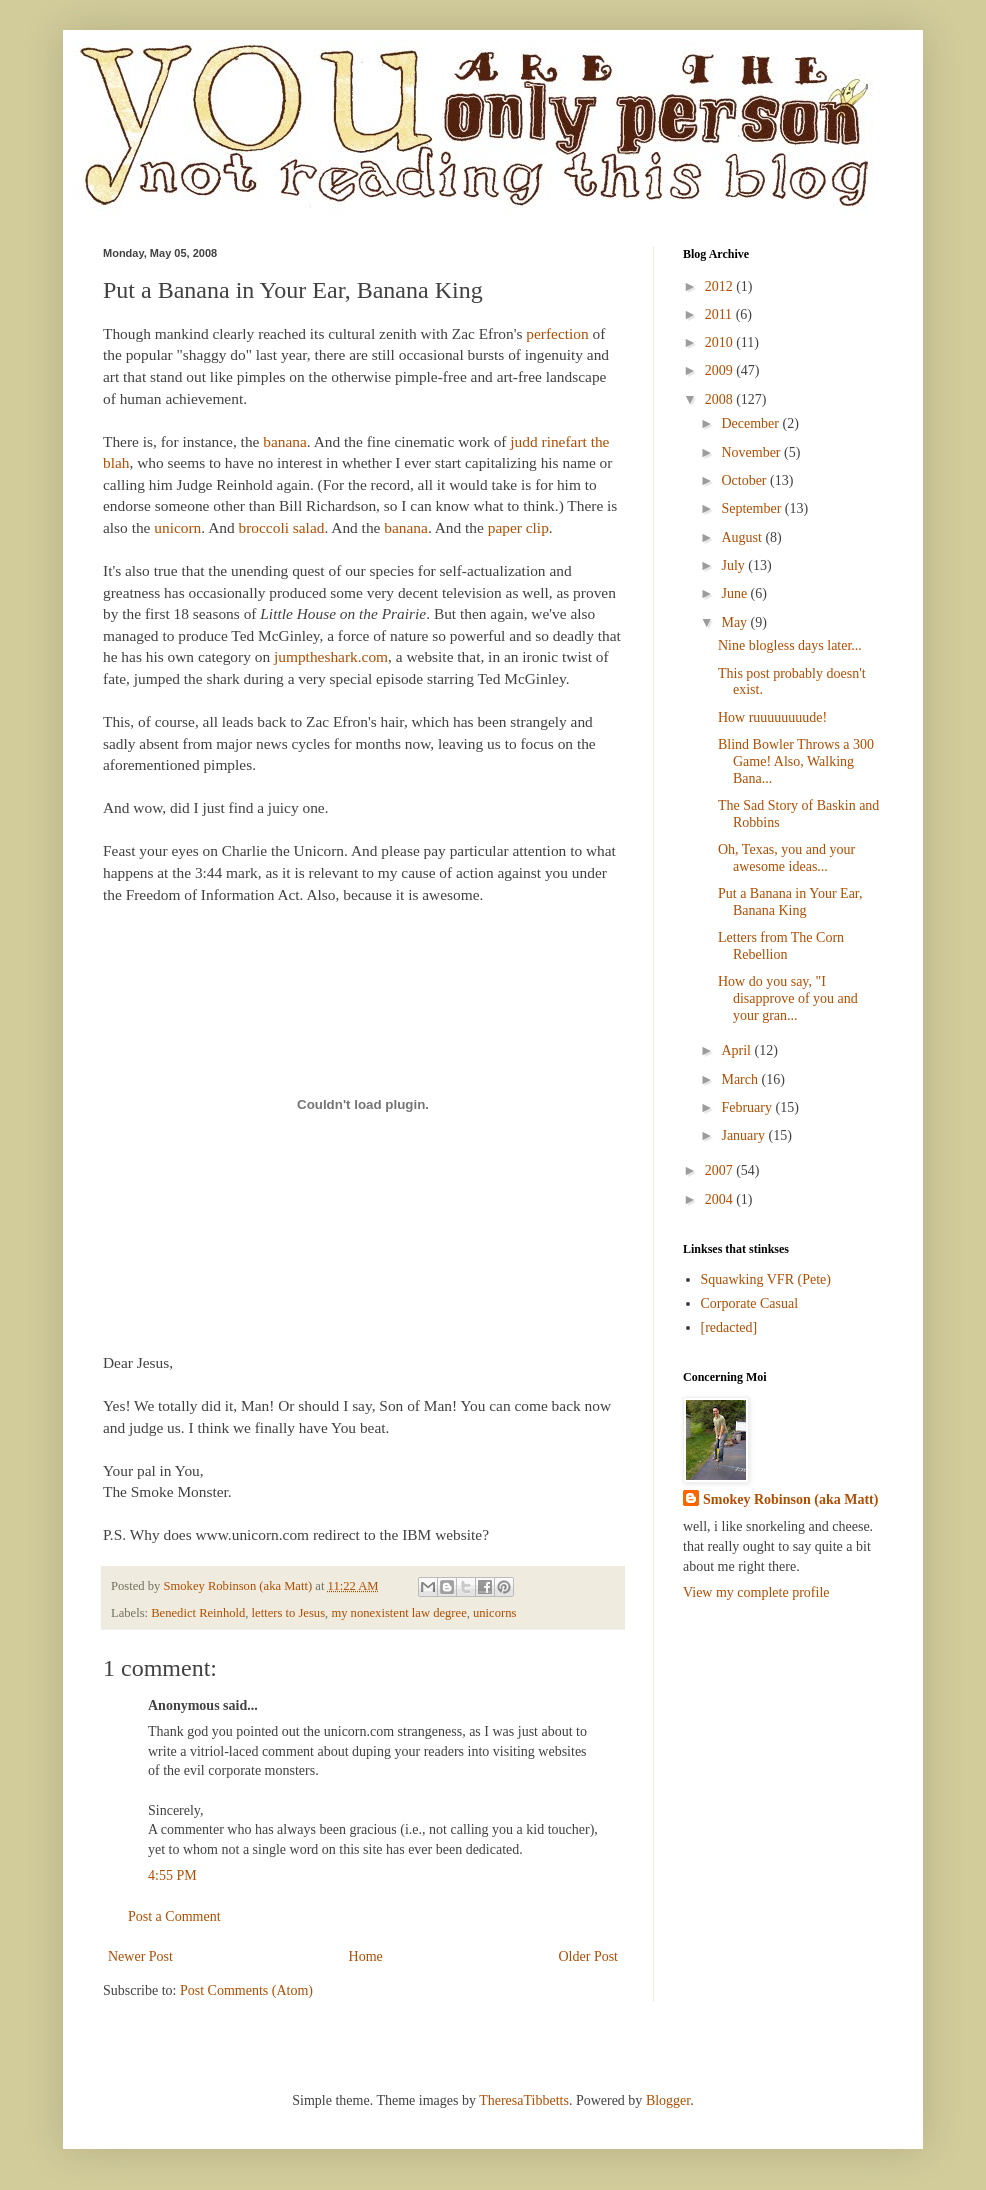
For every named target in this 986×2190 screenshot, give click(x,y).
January (744, 1135)
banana (285, 441)
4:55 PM (172, 1875)
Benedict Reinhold (198, 1613)
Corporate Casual (750, 1303)
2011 (720, 314)
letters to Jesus (288, 1613)
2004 (721, 1199)
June (735, 593)
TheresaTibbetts (524, 2100)
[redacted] (729, 1327)
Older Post (589, 1956)
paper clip (518, 527)
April (737, 1050)
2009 (721, 370)
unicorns (494, 1613)
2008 (721, 399)
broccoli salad (282, 527)
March (741, 1079)
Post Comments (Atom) (246, 1990)
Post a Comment (174, 1916)
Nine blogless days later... (790, 645)
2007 (721, 1170)
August (743, 537)
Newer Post (140, 1956)
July (734, 565)
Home (366, 1956)
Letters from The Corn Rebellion (781, 946)
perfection (559, 333)
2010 (721, 342)
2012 (721, 286)
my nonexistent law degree (398, 1613)
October (745, 480)
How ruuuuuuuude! (772, 717)
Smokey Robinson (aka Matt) (790, 1499)
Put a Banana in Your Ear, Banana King (790, 902)
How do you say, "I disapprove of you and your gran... (788, 998)
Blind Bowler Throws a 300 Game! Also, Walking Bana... (796, 761)
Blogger (668, 2100)
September (752, 508)
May (735, 622)
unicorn (177, 527)
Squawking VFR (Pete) (766, 1279)
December (751, 423)
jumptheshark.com (331, 656)
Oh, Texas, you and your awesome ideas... (786, 858)
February (748, 1107)
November (752, 452)
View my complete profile (756, 1592)
